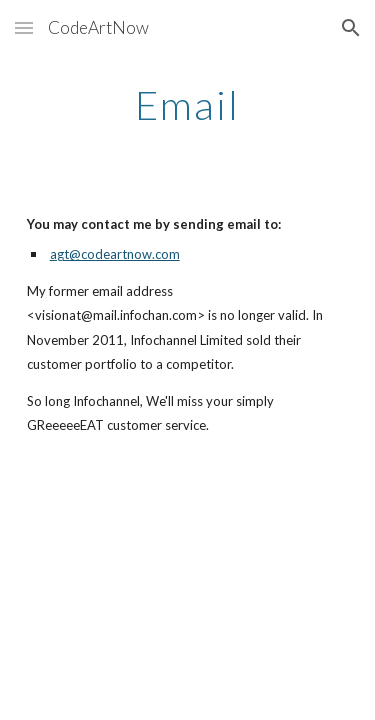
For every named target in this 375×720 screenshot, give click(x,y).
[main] (188, 105)
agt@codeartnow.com (115, 254)
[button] (24, 27)
